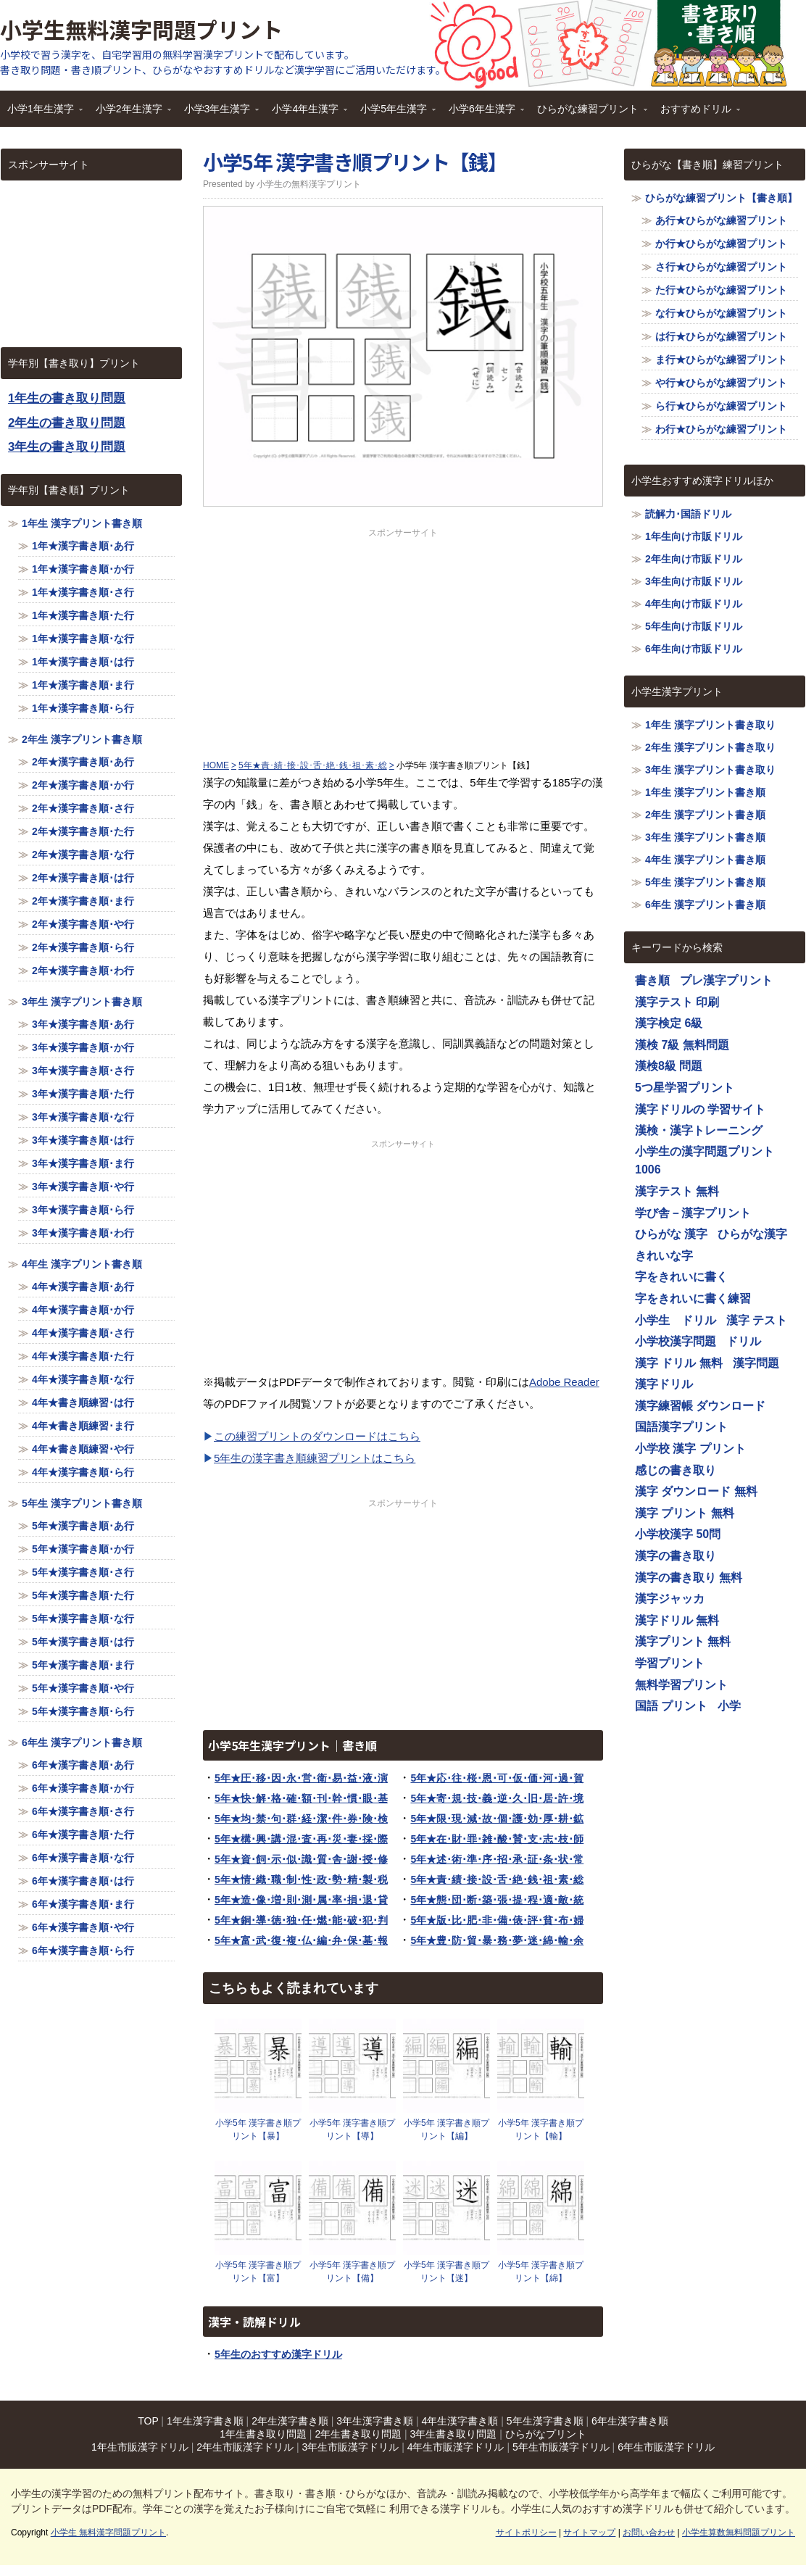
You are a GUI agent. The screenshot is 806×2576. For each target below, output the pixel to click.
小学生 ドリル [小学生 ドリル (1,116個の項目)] (675, 1320)
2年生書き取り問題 (358, 2434)
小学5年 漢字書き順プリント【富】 (258, 2271)
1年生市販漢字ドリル (139, 2447)
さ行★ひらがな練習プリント (721, 267)
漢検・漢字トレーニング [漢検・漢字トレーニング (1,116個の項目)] (699, 1130)
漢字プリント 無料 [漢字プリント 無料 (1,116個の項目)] (683, 1641)
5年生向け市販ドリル (693, 626)
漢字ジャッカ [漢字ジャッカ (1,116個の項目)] (670, 1598)
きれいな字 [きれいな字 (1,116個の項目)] (664, 1256)
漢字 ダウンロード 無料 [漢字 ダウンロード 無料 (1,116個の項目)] (696, 1491)
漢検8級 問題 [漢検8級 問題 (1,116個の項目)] (668, 1066)
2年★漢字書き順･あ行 (83, 762)
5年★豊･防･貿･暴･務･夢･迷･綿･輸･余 (496, 1940)
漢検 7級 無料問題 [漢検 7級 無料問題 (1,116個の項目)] (682, 1045)
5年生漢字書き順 (545, 2421)
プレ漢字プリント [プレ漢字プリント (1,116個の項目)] (726, 980)
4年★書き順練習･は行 (83, 1402)
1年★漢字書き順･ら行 (83, 708)
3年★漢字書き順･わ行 (83, 1233)
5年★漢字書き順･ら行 (83, 1711)
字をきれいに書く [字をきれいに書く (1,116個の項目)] (681, 1277)
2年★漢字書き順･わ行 (83, 970)
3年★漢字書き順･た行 (83, 1094)
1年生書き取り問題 (263, 2434)
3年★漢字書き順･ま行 (83, 1163)
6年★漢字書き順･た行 (83, 1834)
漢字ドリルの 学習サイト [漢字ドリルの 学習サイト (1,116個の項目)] (700, 1109)
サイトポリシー (526, 2532)
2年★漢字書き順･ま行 (83, 901)
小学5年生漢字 (394, 113)
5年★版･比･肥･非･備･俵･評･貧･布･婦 (496, 1920)
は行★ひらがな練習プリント (721, 336)
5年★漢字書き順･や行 (83, 1688)
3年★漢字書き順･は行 (83, 1140)
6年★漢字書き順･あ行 (83, 1765)
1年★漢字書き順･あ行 (83, 546)
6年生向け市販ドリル (693, 649)
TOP (148, 2421)
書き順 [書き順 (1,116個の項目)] (652, 980)
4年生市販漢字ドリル (455, 2447)
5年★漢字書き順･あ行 (83, 1526)
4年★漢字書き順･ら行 (83, 1472)
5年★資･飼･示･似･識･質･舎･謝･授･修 (301, 1859)
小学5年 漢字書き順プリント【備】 (352, 2271)
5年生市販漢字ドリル (561, 2447)
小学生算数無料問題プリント (738, 2532)
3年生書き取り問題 (453, 2434)
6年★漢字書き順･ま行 (83, 1904)
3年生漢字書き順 (374, 2421)
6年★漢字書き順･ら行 (83, 1950)
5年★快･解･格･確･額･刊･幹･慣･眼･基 (301, 1798)
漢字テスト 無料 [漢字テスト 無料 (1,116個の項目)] (677, 1191)
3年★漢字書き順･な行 (83, 1117)
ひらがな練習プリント (588, 113)
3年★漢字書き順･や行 (83, 1186)
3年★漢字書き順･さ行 (83, 1070)
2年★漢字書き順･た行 (83, 831)
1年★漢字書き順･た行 (83, 615)
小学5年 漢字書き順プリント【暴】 (258, 2129)
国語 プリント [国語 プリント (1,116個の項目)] (671, 1706)
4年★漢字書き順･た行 (83, 1356)
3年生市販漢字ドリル (350, 2447)
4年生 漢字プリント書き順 (82, 1264)
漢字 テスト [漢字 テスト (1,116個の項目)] (756, 1320)
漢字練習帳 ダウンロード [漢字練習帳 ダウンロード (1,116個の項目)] (700, 1406)
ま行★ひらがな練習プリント (721, 359)
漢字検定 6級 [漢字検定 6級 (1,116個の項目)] (668, 1023)
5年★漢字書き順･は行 (83, 1642)
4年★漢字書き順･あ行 (83, 1286)
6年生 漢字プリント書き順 (82, 1742)
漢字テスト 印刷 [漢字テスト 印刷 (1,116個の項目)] (677, 1002)
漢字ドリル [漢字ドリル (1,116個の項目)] (664, 1384)
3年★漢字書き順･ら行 (83, 1210)
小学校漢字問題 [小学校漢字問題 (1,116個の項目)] (675, 1341)
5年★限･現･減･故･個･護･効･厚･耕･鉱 (496, 1818)
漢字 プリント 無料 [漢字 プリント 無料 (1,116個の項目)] (684, 1513)
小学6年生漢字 (482, 113)
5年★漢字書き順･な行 (83, 1618)
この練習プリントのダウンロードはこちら (317, 1436)
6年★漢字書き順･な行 (83, 1858)
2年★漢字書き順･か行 (83, 785)
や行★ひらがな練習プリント (721, 383)
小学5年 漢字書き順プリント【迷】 (446, 2271)
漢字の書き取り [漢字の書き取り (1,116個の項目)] (675, 1556)
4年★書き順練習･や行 (83, 1449)
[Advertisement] (403, 640)
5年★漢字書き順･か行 (83, 1549)
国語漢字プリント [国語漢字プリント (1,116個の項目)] (681, 1427)
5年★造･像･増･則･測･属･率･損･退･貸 (301, 1900)
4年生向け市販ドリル (693, 604)
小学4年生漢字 (306, 113)
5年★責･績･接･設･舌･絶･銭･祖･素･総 (496, 1879)
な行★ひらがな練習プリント (721, 313)
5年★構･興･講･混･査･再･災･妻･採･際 (301, 1839)
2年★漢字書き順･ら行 (83, 947)
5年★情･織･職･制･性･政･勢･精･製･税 (301, 1879)
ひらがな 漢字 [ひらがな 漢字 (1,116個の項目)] (671, 1234)
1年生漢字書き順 (205, 2421)
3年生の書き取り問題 (66, 447)
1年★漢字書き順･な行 (83, 638)
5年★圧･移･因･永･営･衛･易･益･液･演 (301, 1778)
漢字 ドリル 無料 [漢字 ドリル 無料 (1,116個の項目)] (679, 1363)
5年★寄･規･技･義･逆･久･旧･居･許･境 (496, 1798)
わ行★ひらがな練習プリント (721, 429)
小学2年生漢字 (129, 113)
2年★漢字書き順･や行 (83, 924)
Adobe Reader (564, 1382)
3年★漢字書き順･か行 (83, 1047)
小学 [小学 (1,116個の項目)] (729, 1706)
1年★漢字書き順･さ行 (83, 592)
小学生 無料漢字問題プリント (108, 2532)
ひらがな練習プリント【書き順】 (721, 198)
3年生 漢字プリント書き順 (82, 1001)
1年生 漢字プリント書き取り (710, 725)
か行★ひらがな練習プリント (721, 243)
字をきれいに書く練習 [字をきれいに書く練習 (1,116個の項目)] (693, 1298)
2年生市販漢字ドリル (245, 2447)
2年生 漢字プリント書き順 (82, 739)
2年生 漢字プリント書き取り (710, 747)
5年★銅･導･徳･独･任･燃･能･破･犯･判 (301, 1920)
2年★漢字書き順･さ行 (83, 808)
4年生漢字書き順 (460, 2421)
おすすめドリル (696, 113)
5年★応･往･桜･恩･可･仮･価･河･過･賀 (496, 1778)
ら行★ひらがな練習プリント (721, 406)
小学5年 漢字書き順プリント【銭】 (355, 161)
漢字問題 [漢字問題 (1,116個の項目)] (756, 1363)
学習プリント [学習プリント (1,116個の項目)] (670, 1663)
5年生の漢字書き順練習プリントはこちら (314, 1458)
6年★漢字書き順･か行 (83, 1788)
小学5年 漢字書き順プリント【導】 (352, 2129)
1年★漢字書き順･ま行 (83, 685)
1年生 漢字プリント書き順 (82, 523)
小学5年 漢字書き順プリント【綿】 (540, 2271)
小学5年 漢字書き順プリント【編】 (446, 2129)
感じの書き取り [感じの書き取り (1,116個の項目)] (675, 1470)
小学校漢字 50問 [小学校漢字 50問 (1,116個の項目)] (677, 1534)
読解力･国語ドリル (688, 514)
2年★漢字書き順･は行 (83, 878)
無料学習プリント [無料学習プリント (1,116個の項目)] (681, 1685)
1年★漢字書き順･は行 (83, 662)
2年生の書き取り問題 (66, 423)
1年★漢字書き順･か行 (83, 569)
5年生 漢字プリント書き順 (82, 1503)
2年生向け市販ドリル (693, 559)
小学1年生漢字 (41, 113)
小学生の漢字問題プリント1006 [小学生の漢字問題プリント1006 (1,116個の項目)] (704, 1160)
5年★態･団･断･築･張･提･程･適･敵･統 (496, 1900)
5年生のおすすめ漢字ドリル (278, 2354)
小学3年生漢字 (218, 113)
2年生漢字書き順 (290, 2421)
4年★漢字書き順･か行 (83, 1310)
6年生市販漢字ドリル (666, 2447)
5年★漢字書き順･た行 (83, 1595)
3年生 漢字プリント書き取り (710, 770)
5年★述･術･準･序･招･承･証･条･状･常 (496, 1859)
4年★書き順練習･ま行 (83, 1426)
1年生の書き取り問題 (66, 398)
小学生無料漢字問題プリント (141, 29)
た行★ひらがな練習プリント (721, 290)
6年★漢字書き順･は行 (83, 1881)
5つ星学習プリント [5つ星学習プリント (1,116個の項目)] (684, 1087)
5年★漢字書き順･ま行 (83, 1665)
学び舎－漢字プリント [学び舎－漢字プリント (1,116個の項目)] (693, 1213)
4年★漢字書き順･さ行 (83, 1333)
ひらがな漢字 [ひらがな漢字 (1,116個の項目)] (752, 1234)
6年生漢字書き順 (629, 2421)
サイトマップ (589, 2532)
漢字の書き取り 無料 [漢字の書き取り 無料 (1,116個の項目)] (688, 1577)
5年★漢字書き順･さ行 (83, 1572)
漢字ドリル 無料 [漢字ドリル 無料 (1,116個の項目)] (677, 1620)
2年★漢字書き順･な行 (83, 854)
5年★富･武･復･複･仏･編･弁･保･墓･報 (301, 1940)
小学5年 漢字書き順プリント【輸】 (540, 2129)
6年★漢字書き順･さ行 (83, 1811)
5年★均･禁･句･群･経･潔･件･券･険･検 (301, 1818)
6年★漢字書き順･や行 (83, 1927)
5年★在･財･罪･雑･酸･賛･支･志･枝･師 (496, 1839)
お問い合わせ (649, 2532)
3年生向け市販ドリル (693, 581)
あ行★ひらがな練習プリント (721, 220)
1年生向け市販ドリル (693, 536)
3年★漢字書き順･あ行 (83, 1024)
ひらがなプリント (545, 2434)
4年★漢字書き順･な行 (83, 1379)
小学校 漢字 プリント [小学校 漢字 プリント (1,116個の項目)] (690, 1448)
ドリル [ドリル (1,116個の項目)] (743, 1341)
